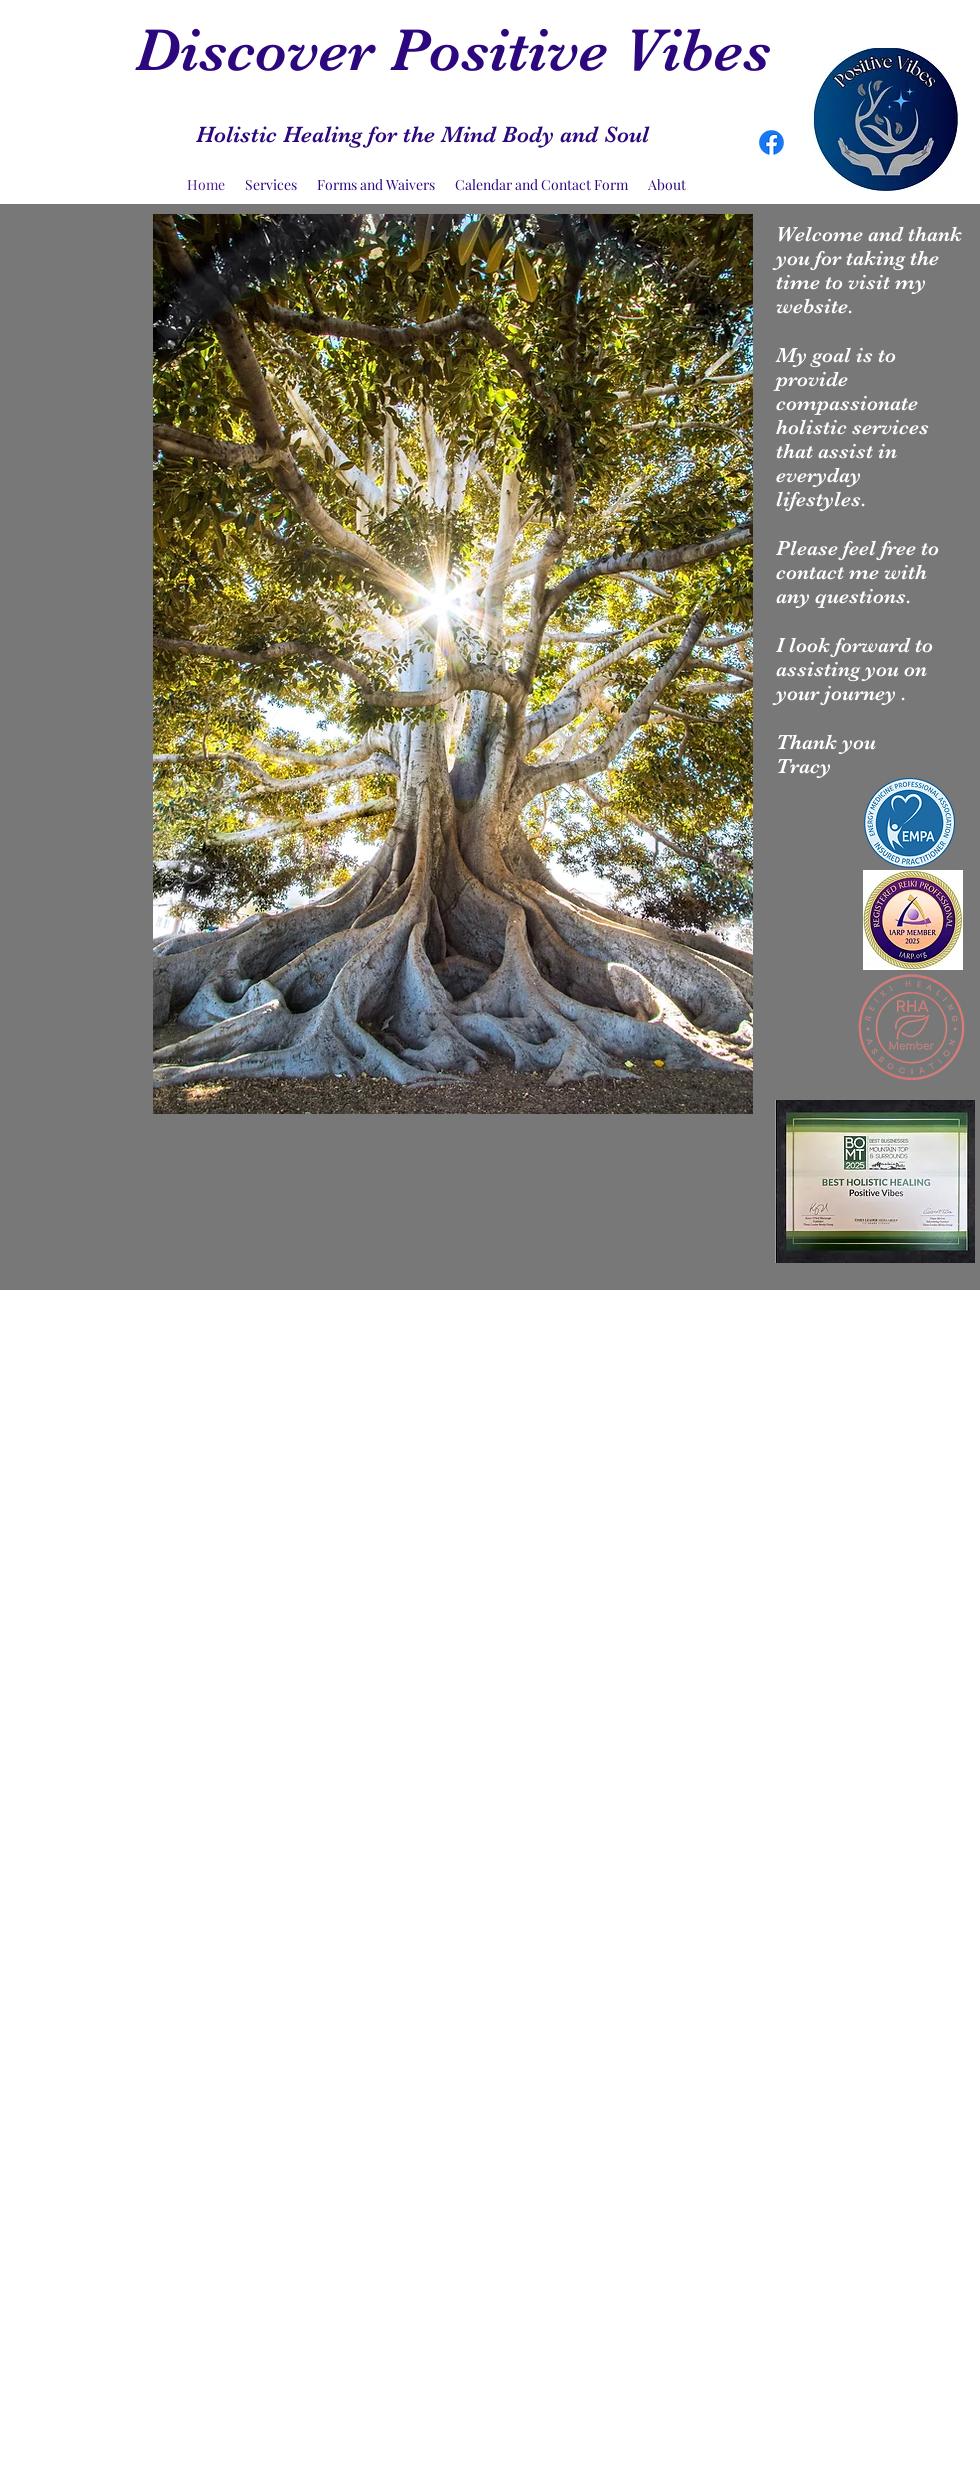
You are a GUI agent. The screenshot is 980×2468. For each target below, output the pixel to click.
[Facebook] (771, 142)
